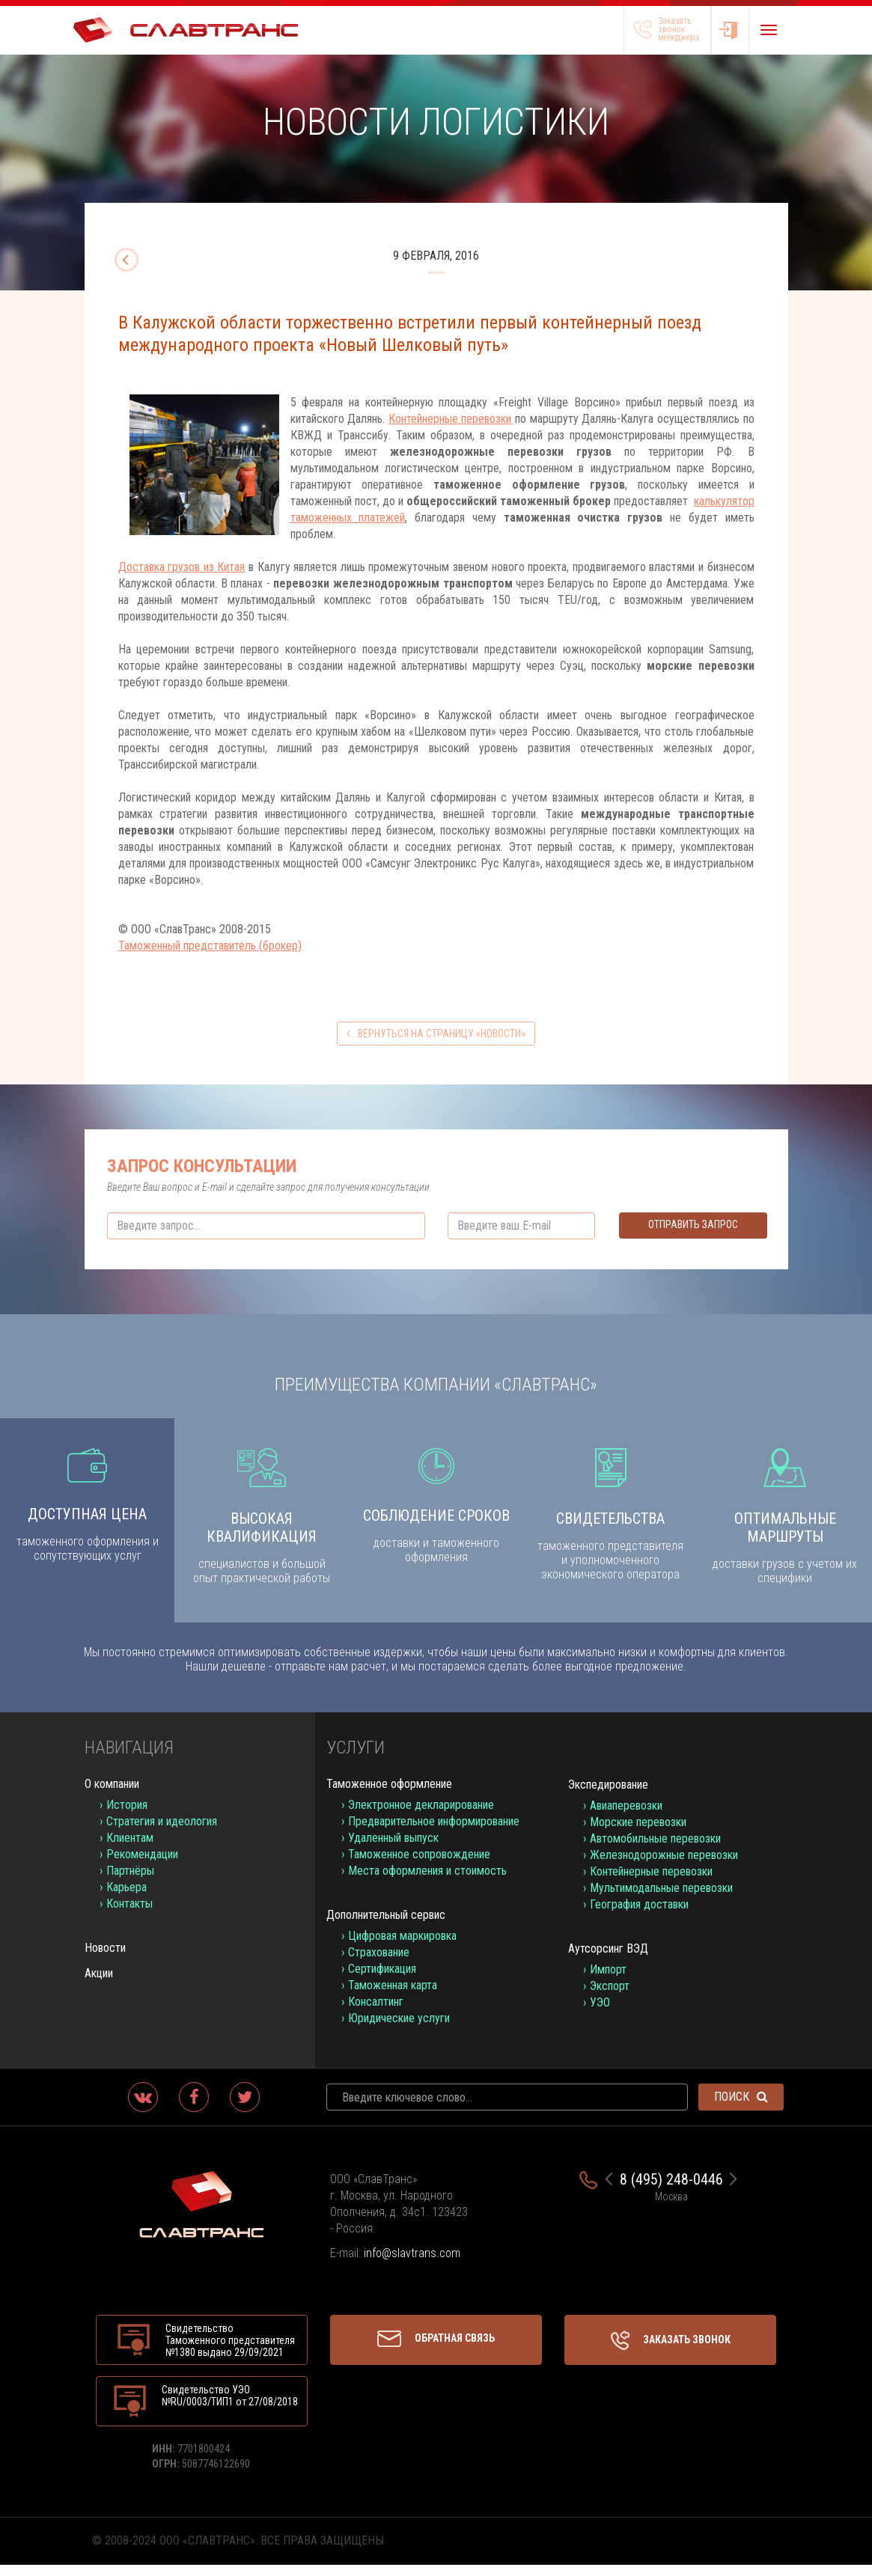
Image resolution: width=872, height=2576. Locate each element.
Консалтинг (375, 2013)
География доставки (639, 1915)
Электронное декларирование (421, 1816)
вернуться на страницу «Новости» (436, 1034)
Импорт (608, 1981)
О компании (112, 1795)
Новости (105, 1959)
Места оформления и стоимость (427, 1882)
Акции (99, 1984)
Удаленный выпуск (393, 1849)
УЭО (600, 2013)
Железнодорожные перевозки (664, 1866)
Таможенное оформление (389, 1795)
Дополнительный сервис (385, 1926)
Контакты (129, 1915)
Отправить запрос (693, 1224)
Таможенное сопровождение (419, 1865)
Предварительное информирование (433, 1832)
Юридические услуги (399, 2029)
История (126, 1816)
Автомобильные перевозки (655, 1850)
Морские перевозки (638, 1833)
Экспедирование (608, 1796)
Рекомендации (142, 1865)
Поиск (741, 2108)
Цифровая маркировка (402, 1947)
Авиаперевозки (626, 1817)
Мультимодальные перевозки (661, 1899)
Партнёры (130, 1882)
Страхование (378, 1963)
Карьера (126, 1898)
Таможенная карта (392, 1996)
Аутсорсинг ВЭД (608, 1960)
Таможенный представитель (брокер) (210, 945)
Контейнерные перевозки (450, 419)
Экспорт (609, 1997)
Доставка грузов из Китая (182, 567)
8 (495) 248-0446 (671, 2191)
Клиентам (129, 1849)
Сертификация (382, 1980)
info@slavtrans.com (412, 2264)
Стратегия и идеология (161, 1832)
